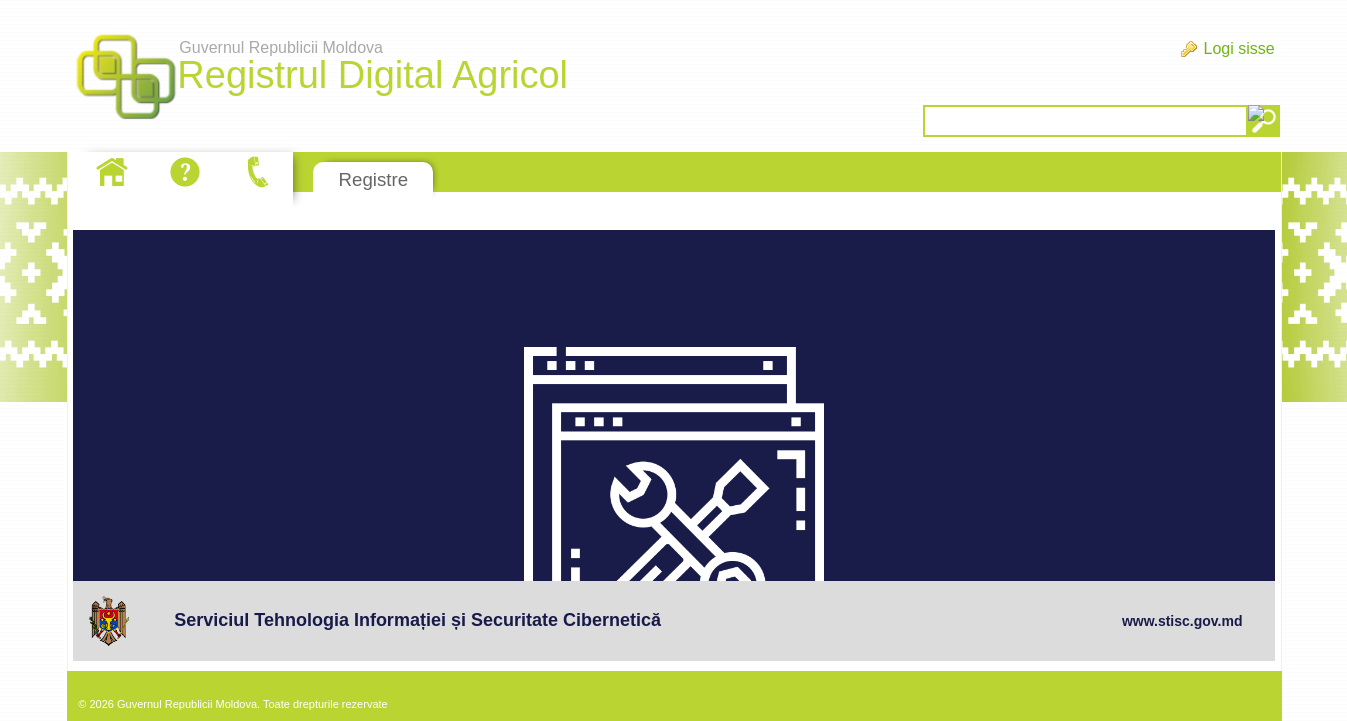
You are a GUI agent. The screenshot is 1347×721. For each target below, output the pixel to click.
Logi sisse (1238, 48)
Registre (373, 179)
